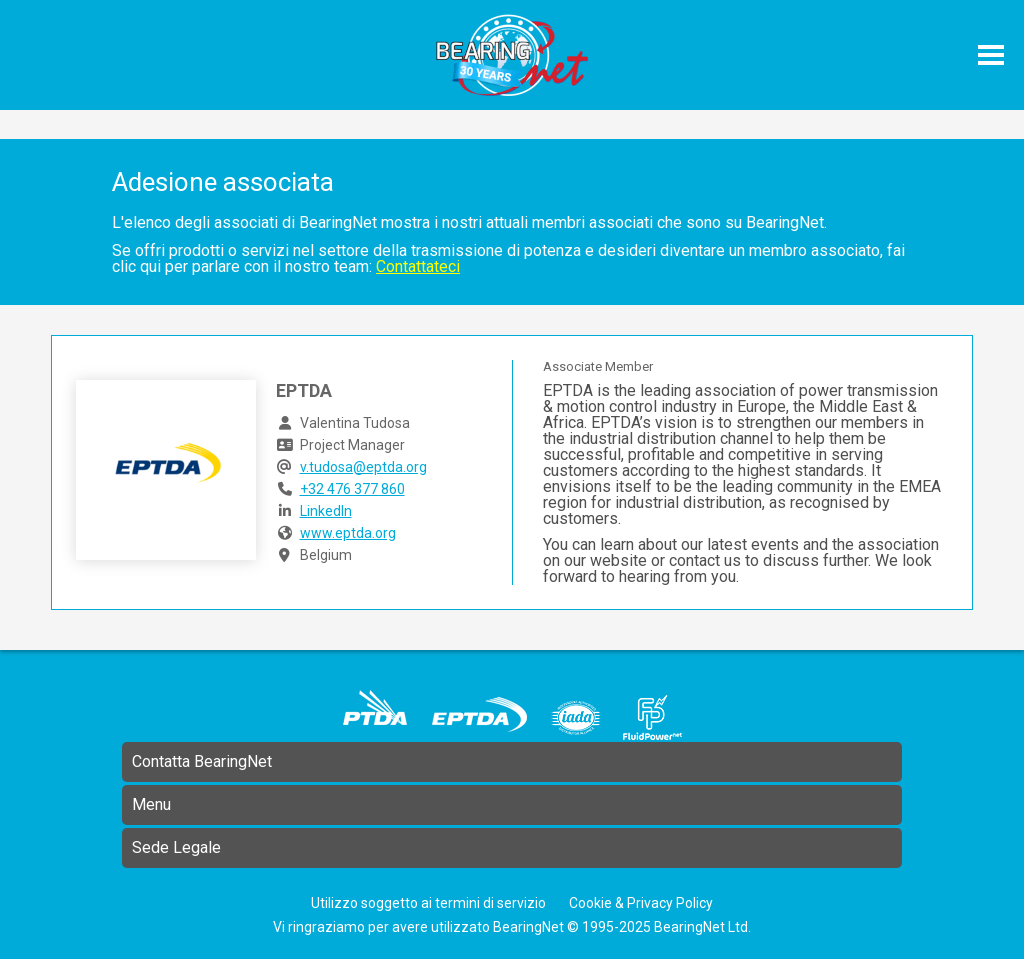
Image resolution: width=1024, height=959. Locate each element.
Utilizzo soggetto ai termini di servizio (428, 903)
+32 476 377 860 (352, 489)
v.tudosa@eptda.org (363, 467)
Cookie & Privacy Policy (641, 903)
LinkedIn (326, 511)
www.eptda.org (348, 533)
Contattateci (418, 266)
